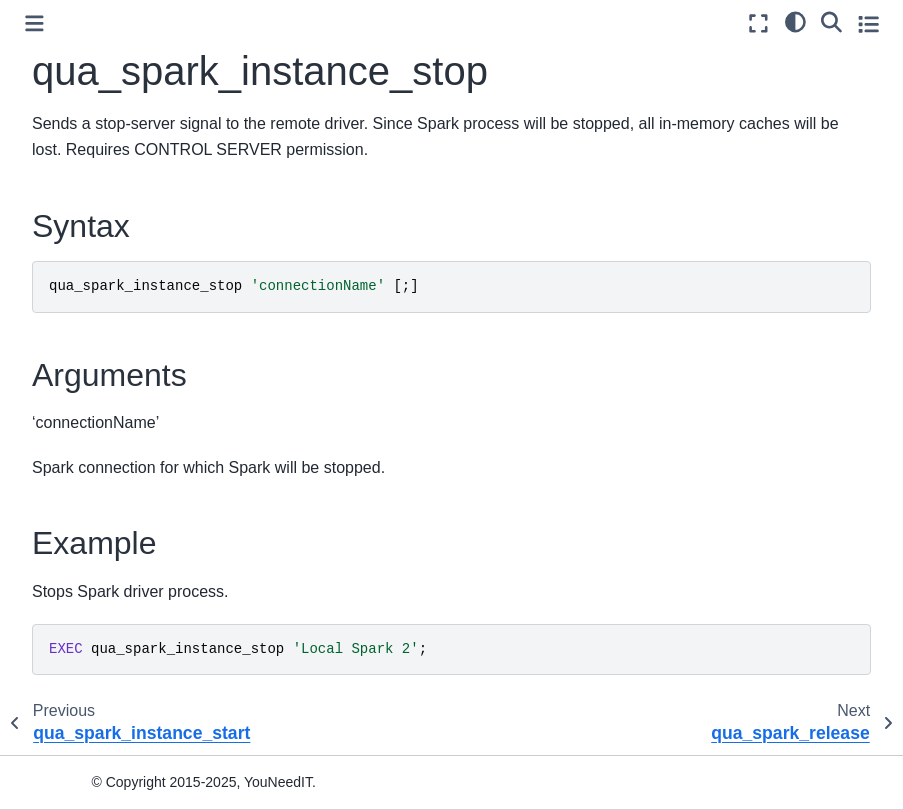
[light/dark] (795, 21)
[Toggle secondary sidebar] (868, 23)
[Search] (831, 21)
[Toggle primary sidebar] (34, 23)
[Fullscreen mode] (758, 23)
